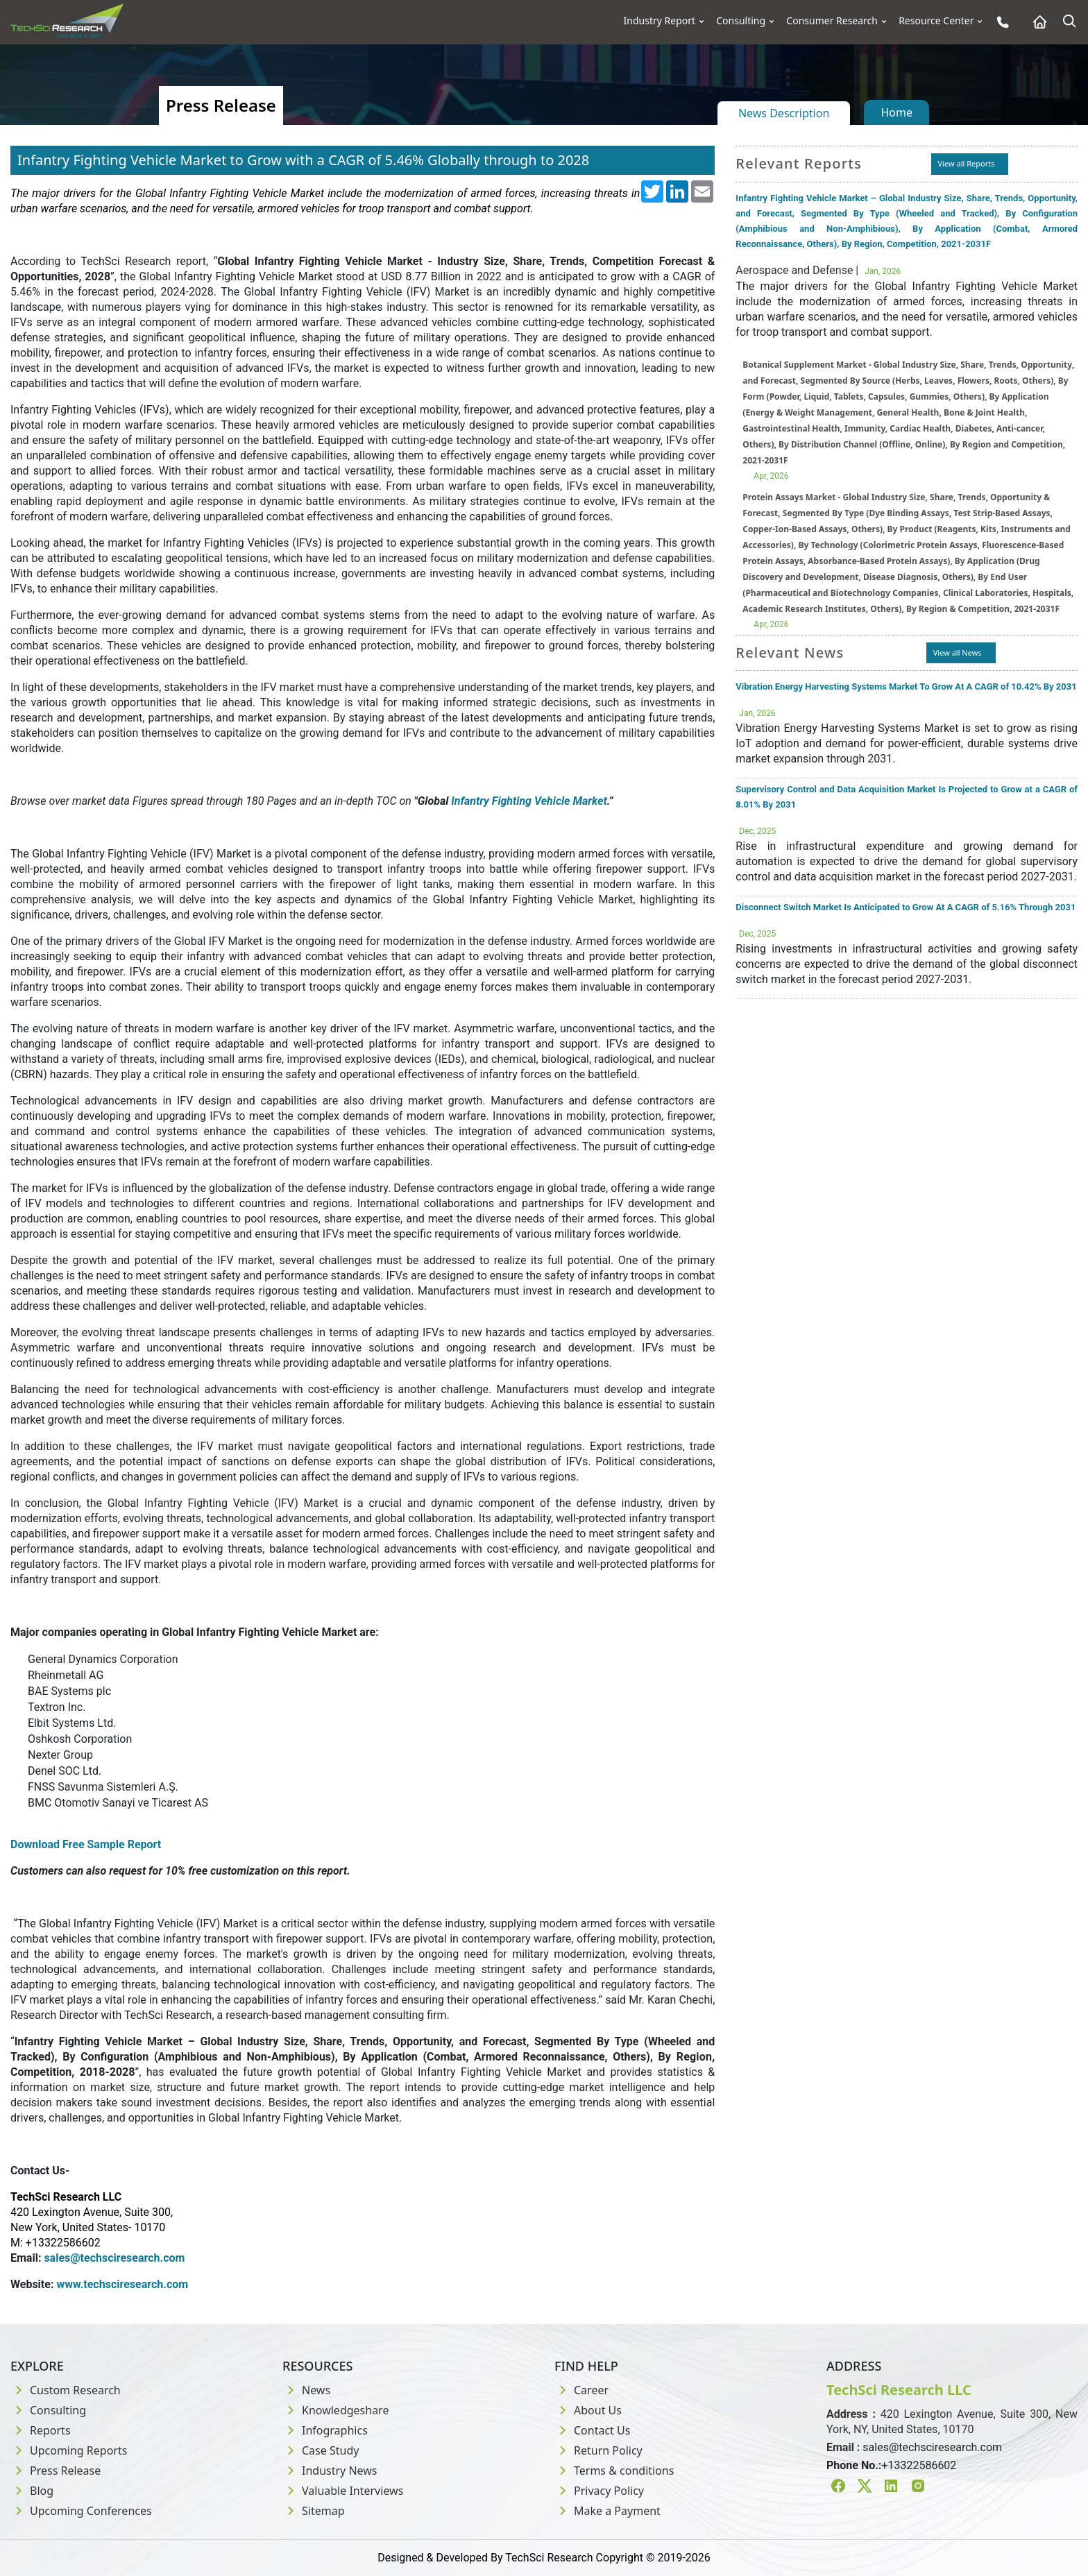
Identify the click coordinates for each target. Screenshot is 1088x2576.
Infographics (325, 2430)
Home (896, 112)
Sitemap (313, 2510)
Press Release (55, 2470)
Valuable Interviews (342, 2490)
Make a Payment (607, 2510)
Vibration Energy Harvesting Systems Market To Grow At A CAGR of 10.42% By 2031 (906, 686)
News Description (783, 113)
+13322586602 (918, 2465)
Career (581, 2390)
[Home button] (1036, 22)
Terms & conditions (614, 2470)
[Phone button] (999, 22)
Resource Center (936, 21)
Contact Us (592, 2430)
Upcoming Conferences (81, 2510)
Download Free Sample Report (85, 1844)
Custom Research (65, 2390)
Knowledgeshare (335, 2410)
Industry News (329, 2470)
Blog (31, 2490)
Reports (40, 2430)
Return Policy (598, 2450)
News (306, 2390)
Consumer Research (832, 21)
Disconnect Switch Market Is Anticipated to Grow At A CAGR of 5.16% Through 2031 (906, 907)
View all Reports (966, 163)
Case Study (320, 2450)
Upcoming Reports (68, 2450)
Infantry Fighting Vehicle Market (528, 801)
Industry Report (660, 21)
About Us (588, 2410)
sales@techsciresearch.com (932, 2447)
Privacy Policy (599, 2490)
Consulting (740, 21)
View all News (957, 652)
